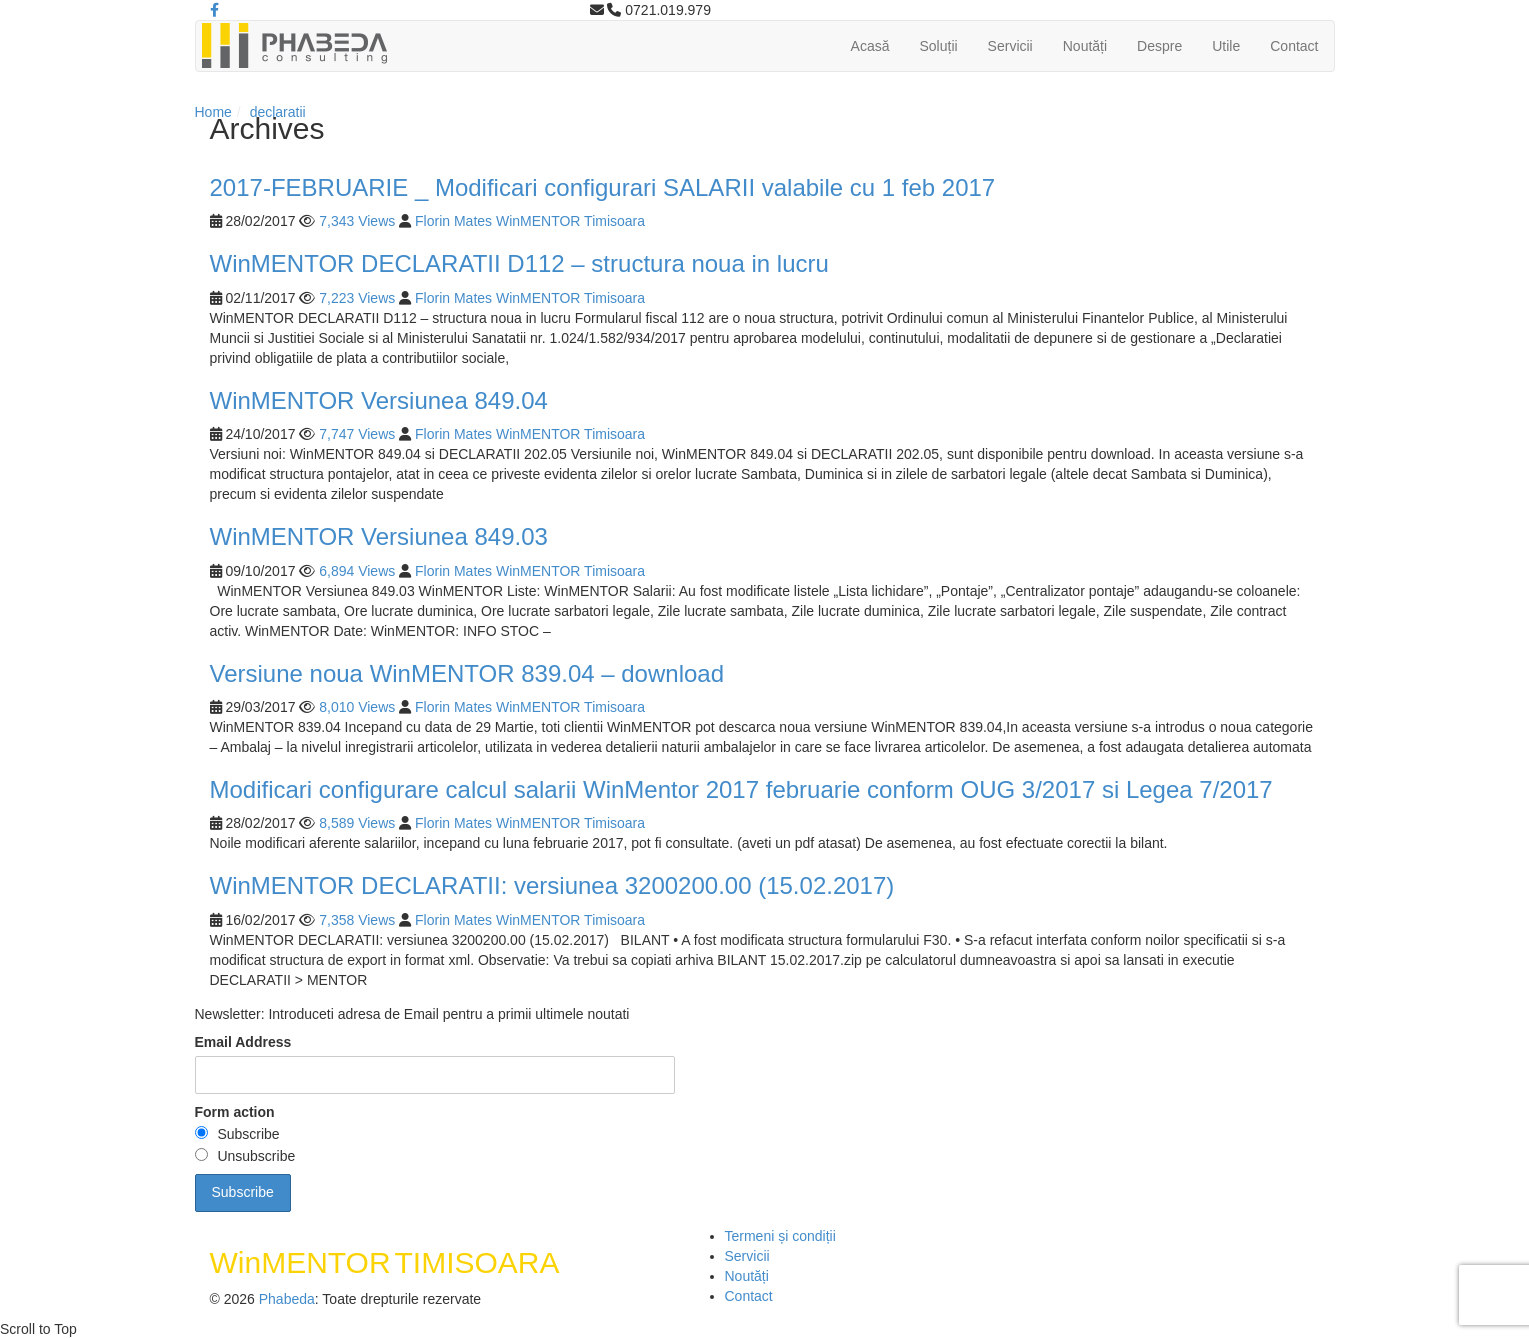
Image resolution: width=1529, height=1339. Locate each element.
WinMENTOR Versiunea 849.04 (379, 400)
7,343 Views (357, 221)
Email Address (243, 1042)
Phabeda (287, 1299)
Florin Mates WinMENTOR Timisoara (530, 221)
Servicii (1010, 46)
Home (213, 112)
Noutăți (1085, 46)
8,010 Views (357, 707)
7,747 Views (357, 434)
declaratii (278, 112)
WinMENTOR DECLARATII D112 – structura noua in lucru (519, 263)
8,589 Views (357, 823)
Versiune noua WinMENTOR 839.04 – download (467, 673)
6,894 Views (357, 571)
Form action (235, 1112)
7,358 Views (357, 920)
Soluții (938, 46)
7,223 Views (357, 298)
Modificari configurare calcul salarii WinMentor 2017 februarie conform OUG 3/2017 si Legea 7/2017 (741, 789)
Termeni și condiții (780, 1236)
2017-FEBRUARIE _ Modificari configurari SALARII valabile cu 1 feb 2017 (603, 187)
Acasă (870, 46)
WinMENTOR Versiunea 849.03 (379, 536)
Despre (1159, 46)
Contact (1294, 46)
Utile (1226, 46)
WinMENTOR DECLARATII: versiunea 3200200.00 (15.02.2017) (552, 885)
